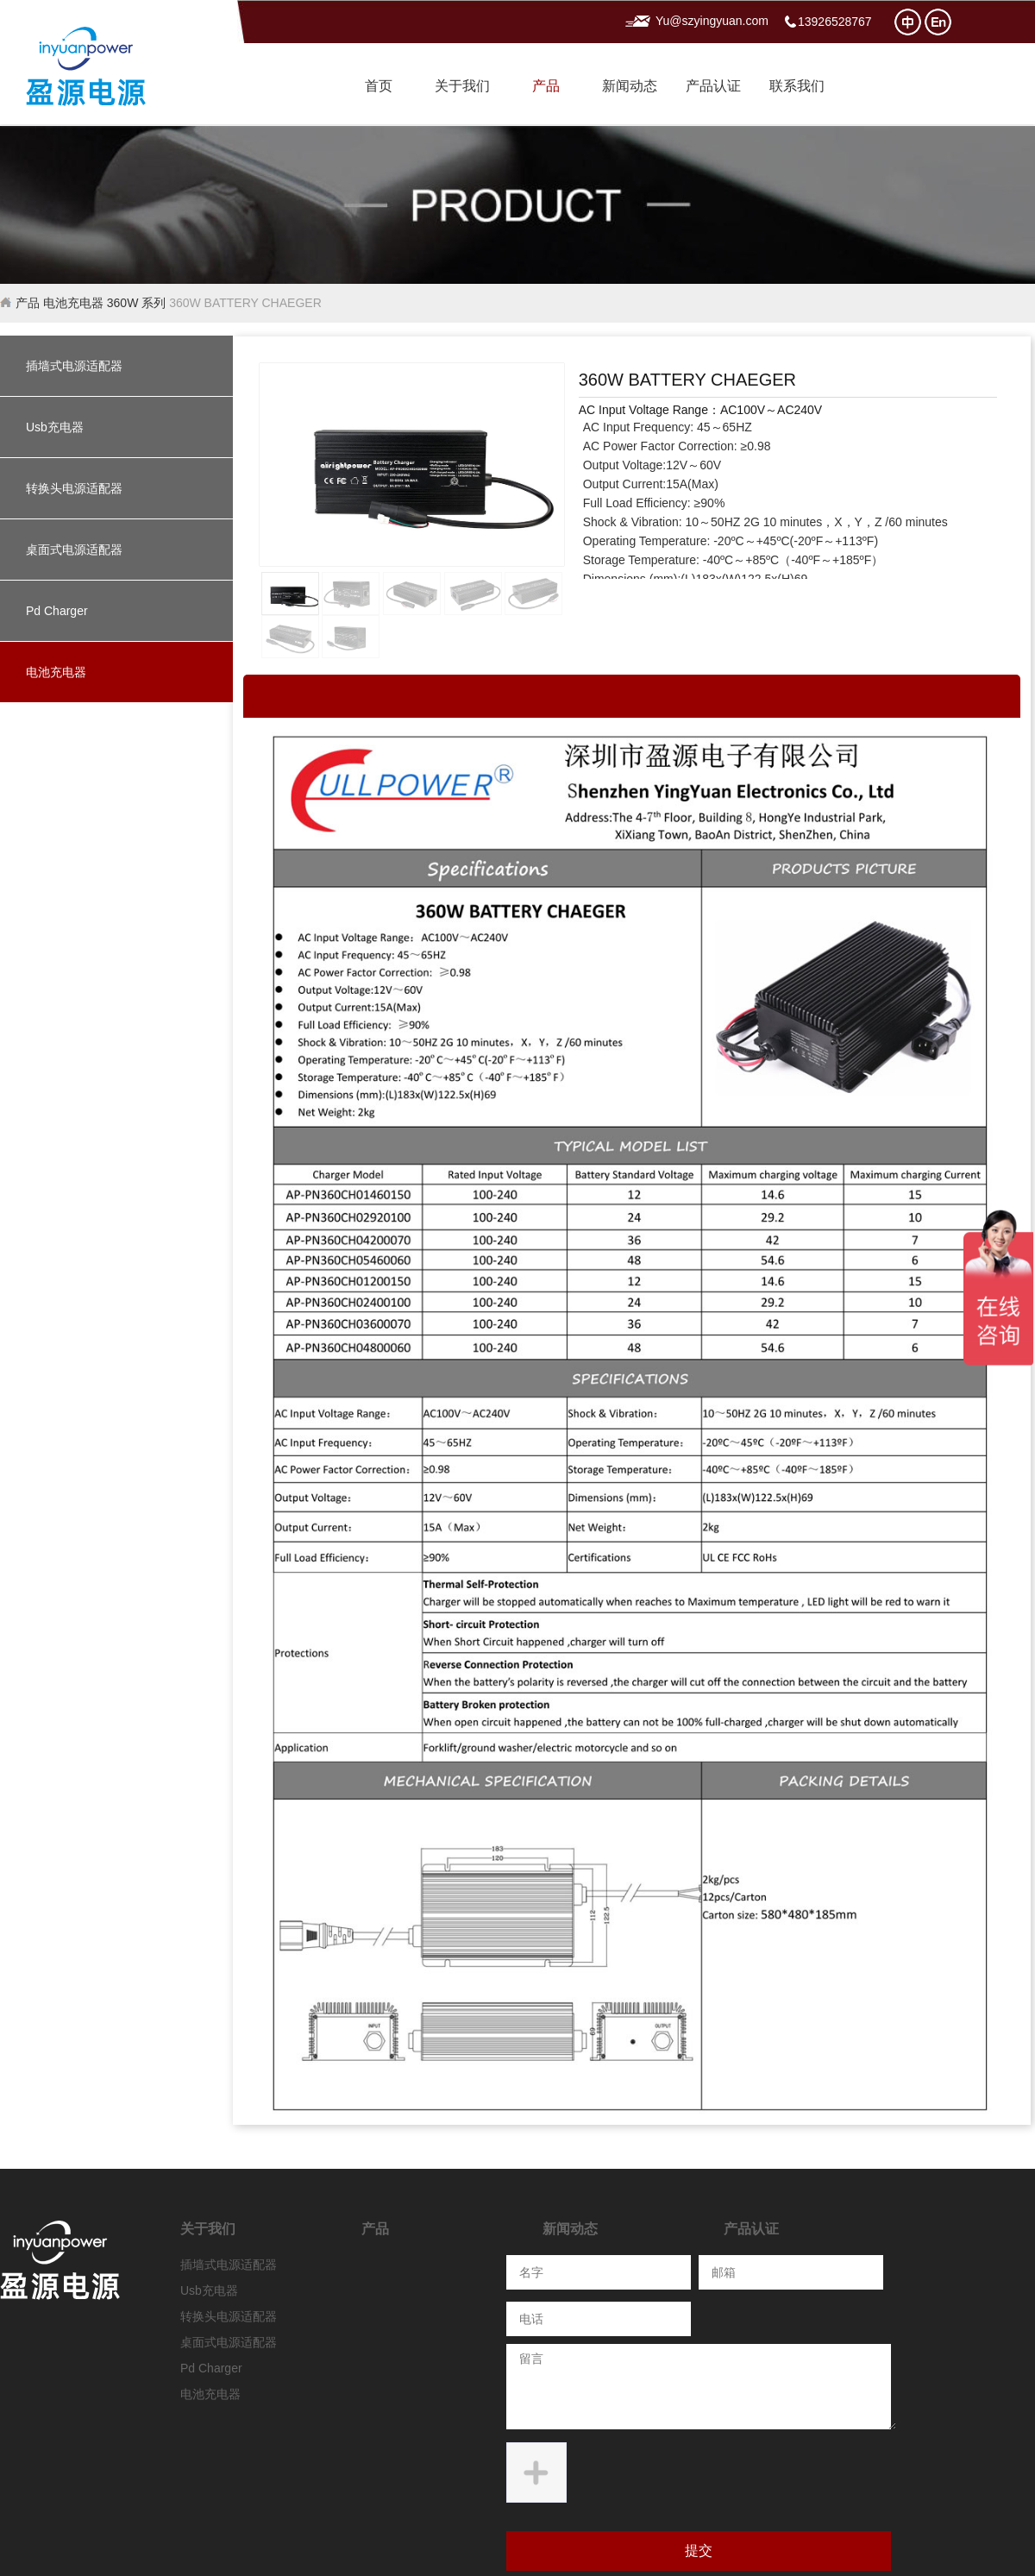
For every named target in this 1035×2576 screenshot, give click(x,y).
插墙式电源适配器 (74, 366)
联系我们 (797, 86)
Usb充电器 (55, 427)
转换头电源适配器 (74, 488)
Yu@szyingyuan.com (712, 21)
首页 (378, 86)
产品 (546, 86)
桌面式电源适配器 (74, 549)
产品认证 (713, 86)
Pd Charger (57, 611)
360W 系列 (136, 303)
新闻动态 (629, 86)
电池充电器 (73, 303)
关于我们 (462, 86)
